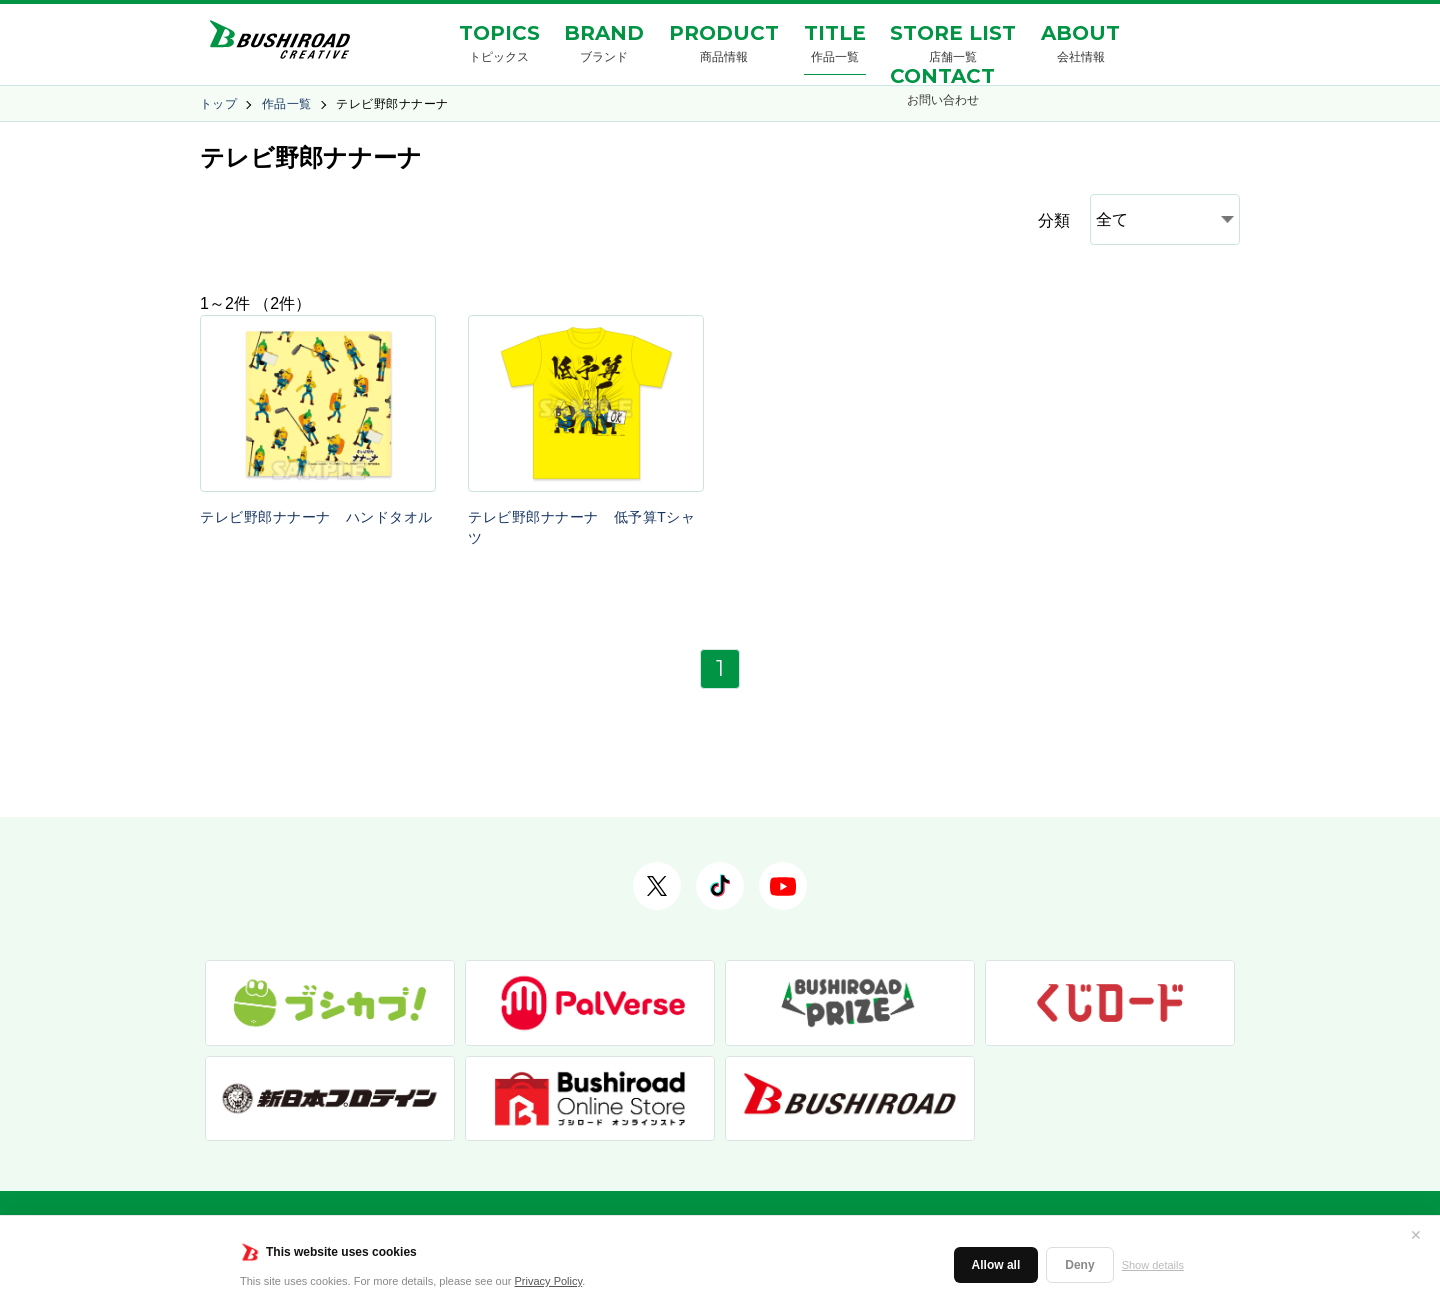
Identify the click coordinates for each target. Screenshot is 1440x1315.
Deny (1079, 1265)
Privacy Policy (549, 1281)
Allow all (996, 1265)
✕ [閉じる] (1416, 1235)
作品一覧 (287, 104)
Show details (1153, 1265)
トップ (218, 104)
